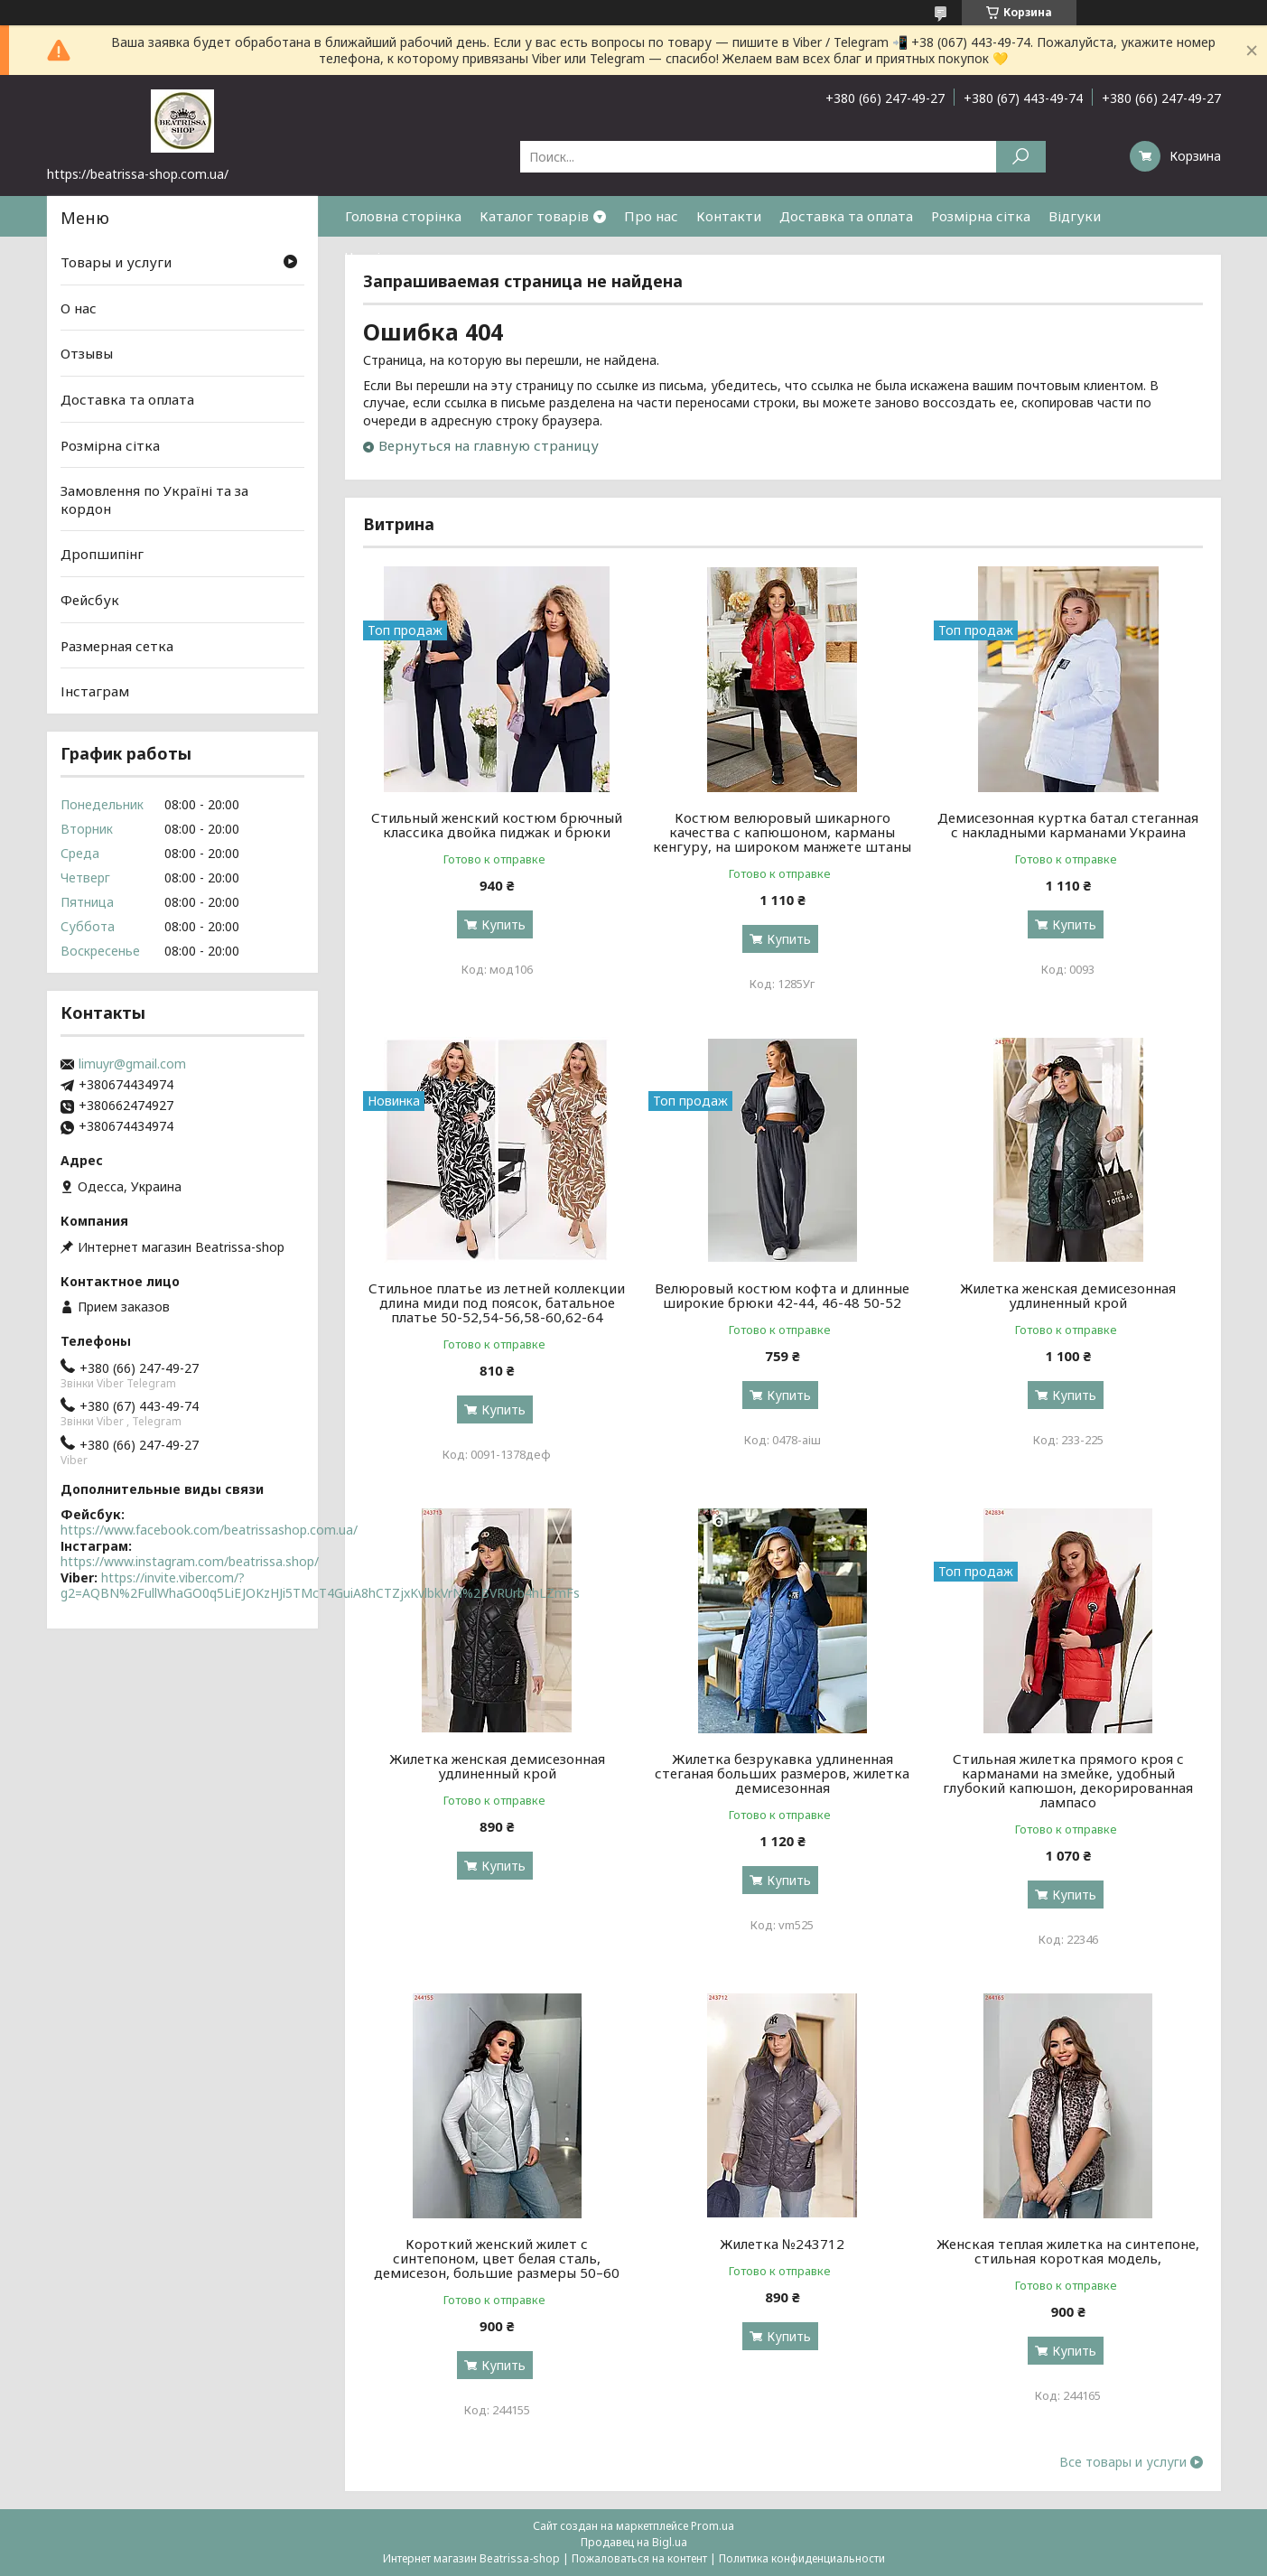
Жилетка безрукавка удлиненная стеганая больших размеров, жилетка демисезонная (782, 1773)
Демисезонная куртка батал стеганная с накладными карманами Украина (1067, 824)
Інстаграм (95, 691)
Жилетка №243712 (782, 2243)
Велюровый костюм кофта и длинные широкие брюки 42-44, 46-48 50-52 (782, 1295)
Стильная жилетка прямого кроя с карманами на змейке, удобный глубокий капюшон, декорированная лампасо (1068, 1780)
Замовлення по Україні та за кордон (154, 499)
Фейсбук (90, 600)
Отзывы (87, 353)
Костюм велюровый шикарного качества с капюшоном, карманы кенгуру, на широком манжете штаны (782, 832)
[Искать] (1021, 157)
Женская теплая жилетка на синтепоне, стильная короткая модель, (1067, 2250)
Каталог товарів (534, 216)
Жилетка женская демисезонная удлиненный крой (1068, 1295)
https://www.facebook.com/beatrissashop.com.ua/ (209, 1529)
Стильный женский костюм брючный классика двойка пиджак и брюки (496, 824)
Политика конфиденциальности (802, 2558)
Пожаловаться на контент (639, 2558)
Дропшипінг (102, 554)
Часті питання (392, 256)
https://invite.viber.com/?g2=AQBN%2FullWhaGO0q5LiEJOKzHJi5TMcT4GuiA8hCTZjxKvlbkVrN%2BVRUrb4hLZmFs (320, 1585)
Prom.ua (712, 2526)
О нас (79, 308)
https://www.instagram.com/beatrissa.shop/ (190, 1561)
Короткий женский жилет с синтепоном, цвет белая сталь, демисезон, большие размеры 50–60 (497, 2258)
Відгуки (1074, 216)
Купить (503, 924)
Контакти (728, 216)
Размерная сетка (117, 646)
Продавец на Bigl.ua (634, 2542)
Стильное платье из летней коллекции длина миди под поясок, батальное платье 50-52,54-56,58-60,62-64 (496, 1302)
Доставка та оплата (846, 216)
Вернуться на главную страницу (488, 445)
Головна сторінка (403, 216)
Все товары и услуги (1123, 2462)
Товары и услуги (116, 262)
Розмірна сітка (980, 216)
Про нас (651, 216)
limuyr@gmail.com (132, 1064)
